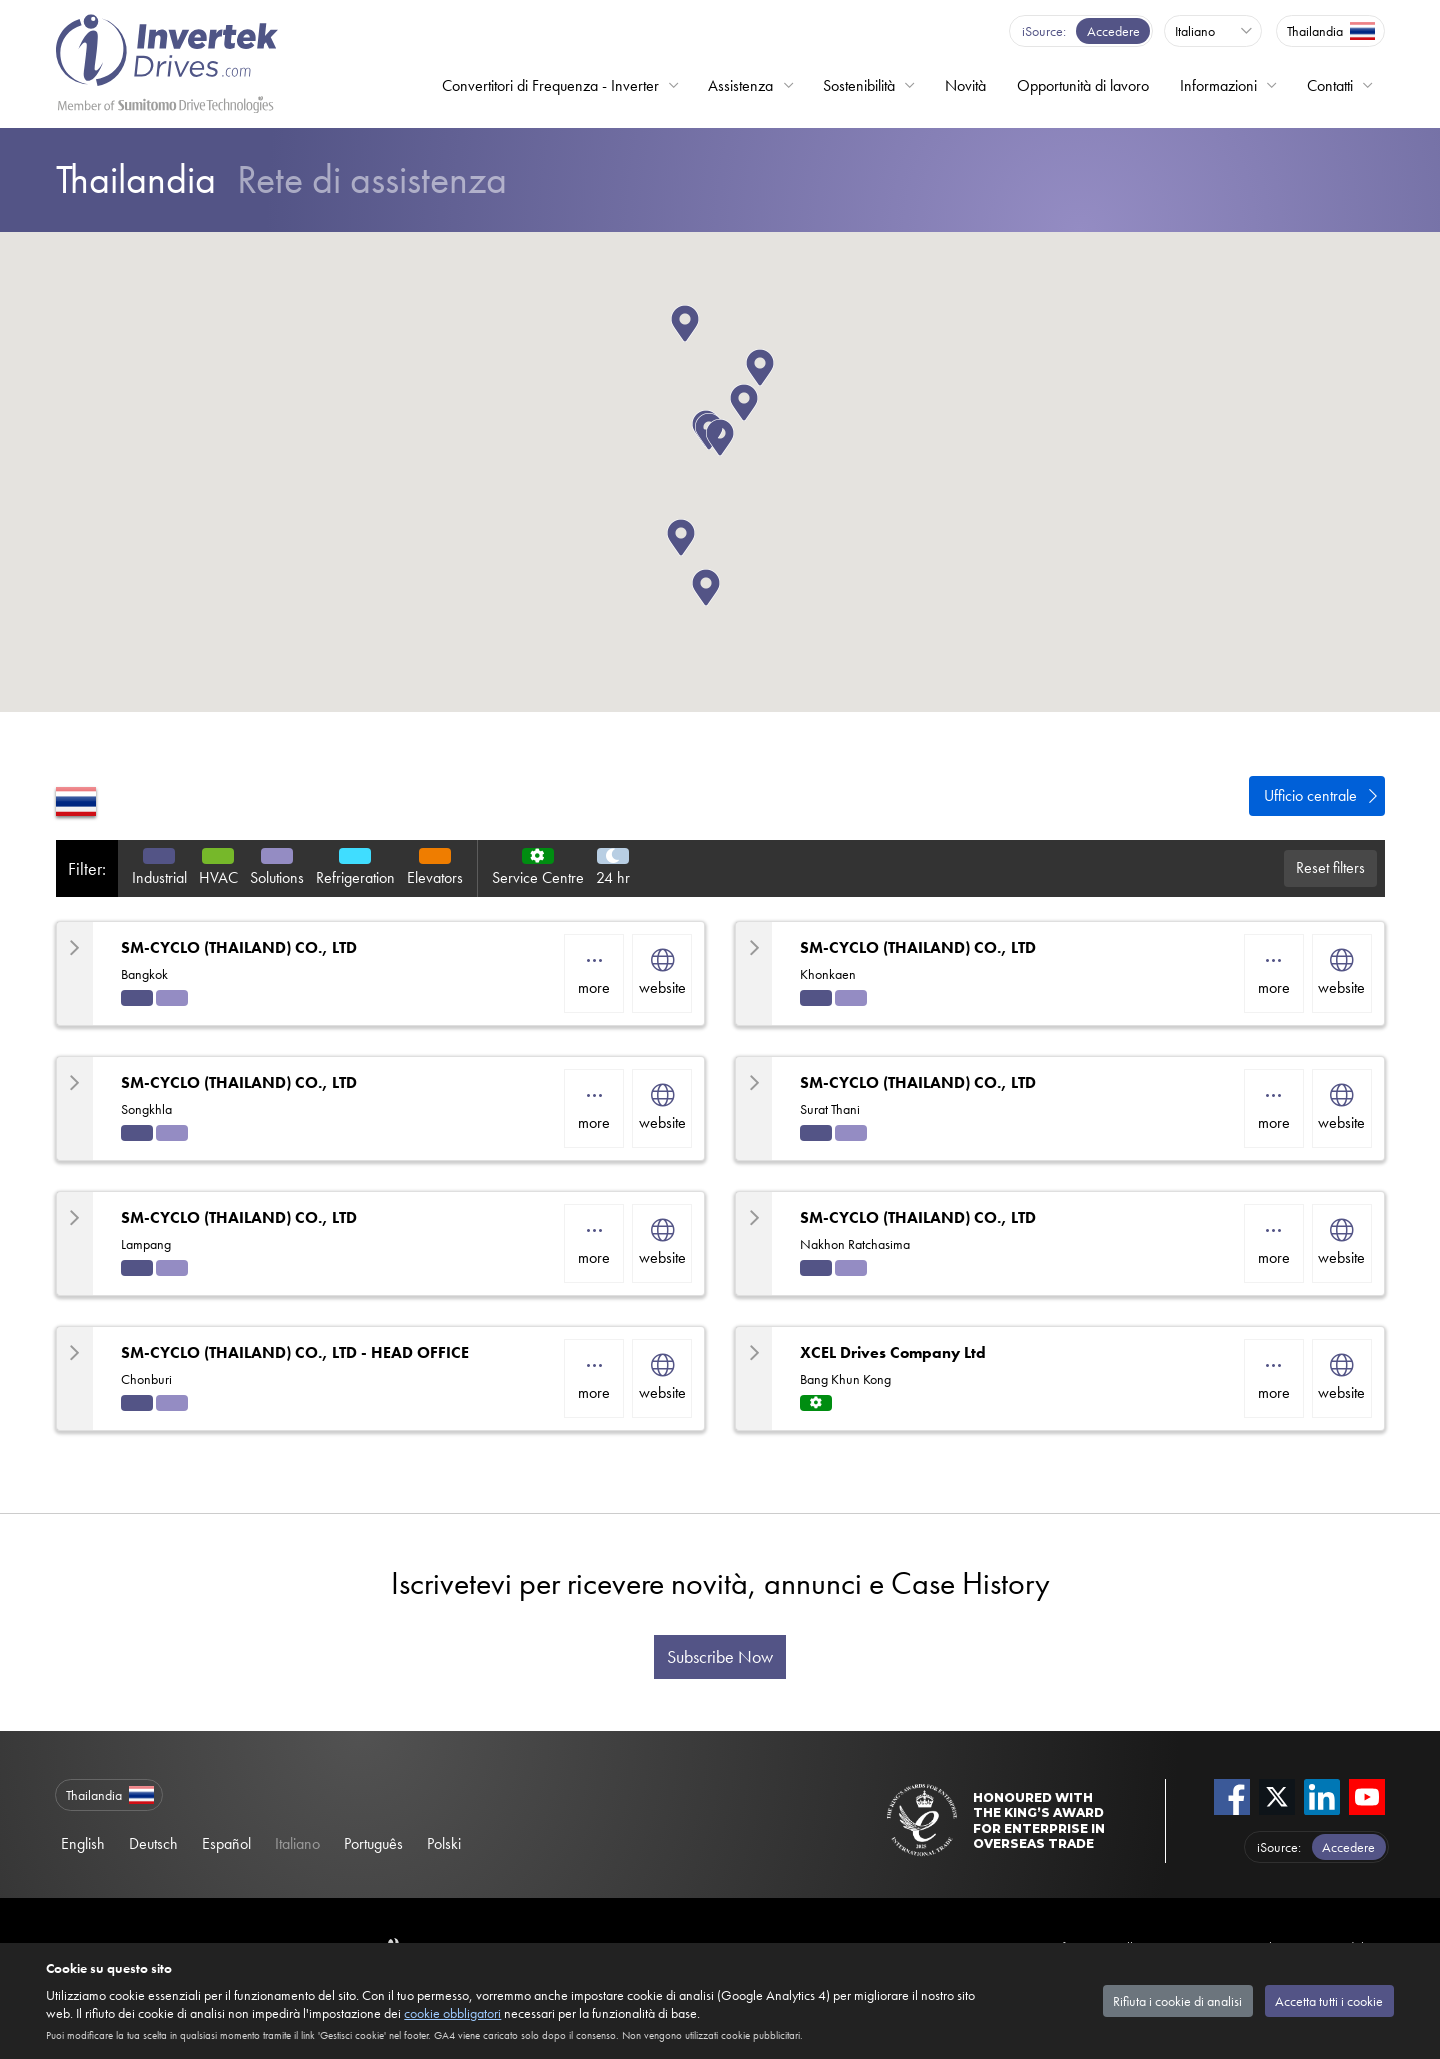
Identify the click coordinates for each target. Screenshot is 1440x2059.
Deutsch (153, 1843)
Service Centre (538, 877)
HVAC (218, 877)
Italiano (297, 1843)
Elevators (435, 877)
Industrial (159, 877)
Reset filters (1330, 867)
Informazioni (1218, 85)
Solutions (277, 877)
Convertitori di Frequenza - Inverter (550, 85)
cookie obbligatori (452, 2013)
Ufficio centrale (1310, 795)
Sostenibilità (859, 85)
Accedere (1113, 31)
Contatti (1330, 85)
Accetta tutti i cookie (1329, 2001)
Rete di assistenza (281, 179)
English (83, 1843)
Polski (444, 1843)
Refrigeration (355, 877)
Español (226, 1843)
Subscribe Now (720, 1657)
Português (373, 1843)
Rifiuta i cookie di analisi (1177, 2001)
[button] (699, 342)
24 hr (613, 877)
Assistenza (740, 85)
